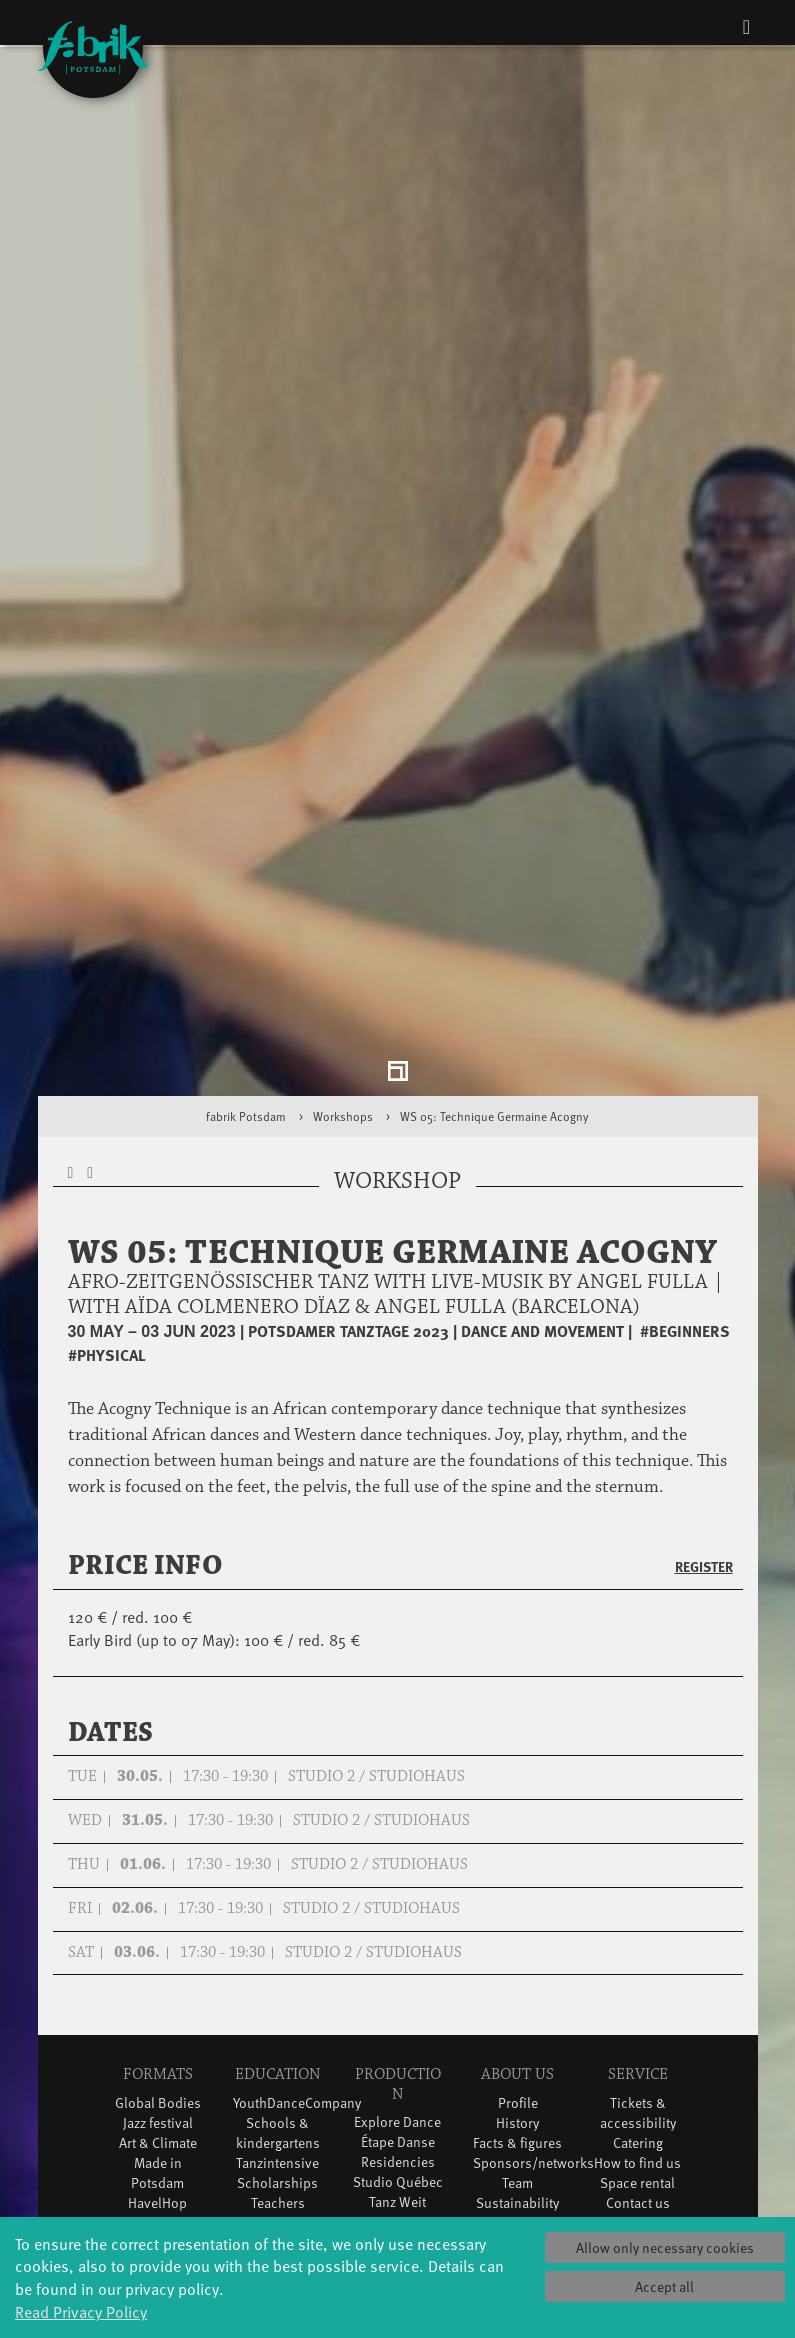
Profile (518, 1916)
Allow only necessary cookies (665, 2247)
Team (517, 1996)
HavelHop (157, 2016)
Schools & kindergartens (278, 1946)
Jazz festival (158, 1936)
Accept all (664, 2286)
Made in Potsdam (157, 1986)
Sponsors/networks (533, 1976)
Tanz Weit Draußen (397, 2026)
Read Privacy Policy (81, 2311)
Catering (638, 1956)
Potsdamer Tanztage (157, 2046)
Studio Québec (398, 1996)
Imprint (638, 2056)
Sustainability (517, 2016)
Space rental (637, 1996)
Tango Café (157, 2096)
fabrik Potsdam (246, 930)
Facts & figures (517, 1956)
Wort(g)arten (157, 2136)
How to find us (637, 1976)
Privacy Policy (638, 2036)
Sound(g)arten (158, 2116)
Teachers (278, 2016)
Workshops (343, 930)
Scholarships (277, 1996)
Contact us (638, 2016)
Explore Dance (397, 1936)
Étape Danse (398, 1956)
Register (704, 1381)
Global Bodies (158, 1916)
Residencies (398, 1976)
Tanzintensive (277, 1976)
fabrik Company (398, 2066)
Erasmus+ (278, 2036)
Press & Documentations (643, 2086)
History (517, 1936)
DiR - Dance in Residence (398, 2146)
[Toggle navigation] (746, 26)
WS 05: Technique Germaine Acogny (494, 930)
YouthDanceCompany (297, 1916)
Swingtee (157, 2076)
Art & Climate (158, 1956)
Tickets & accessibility (638, 1926)
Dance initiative (397, 2106)
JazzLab (158, 2156)
